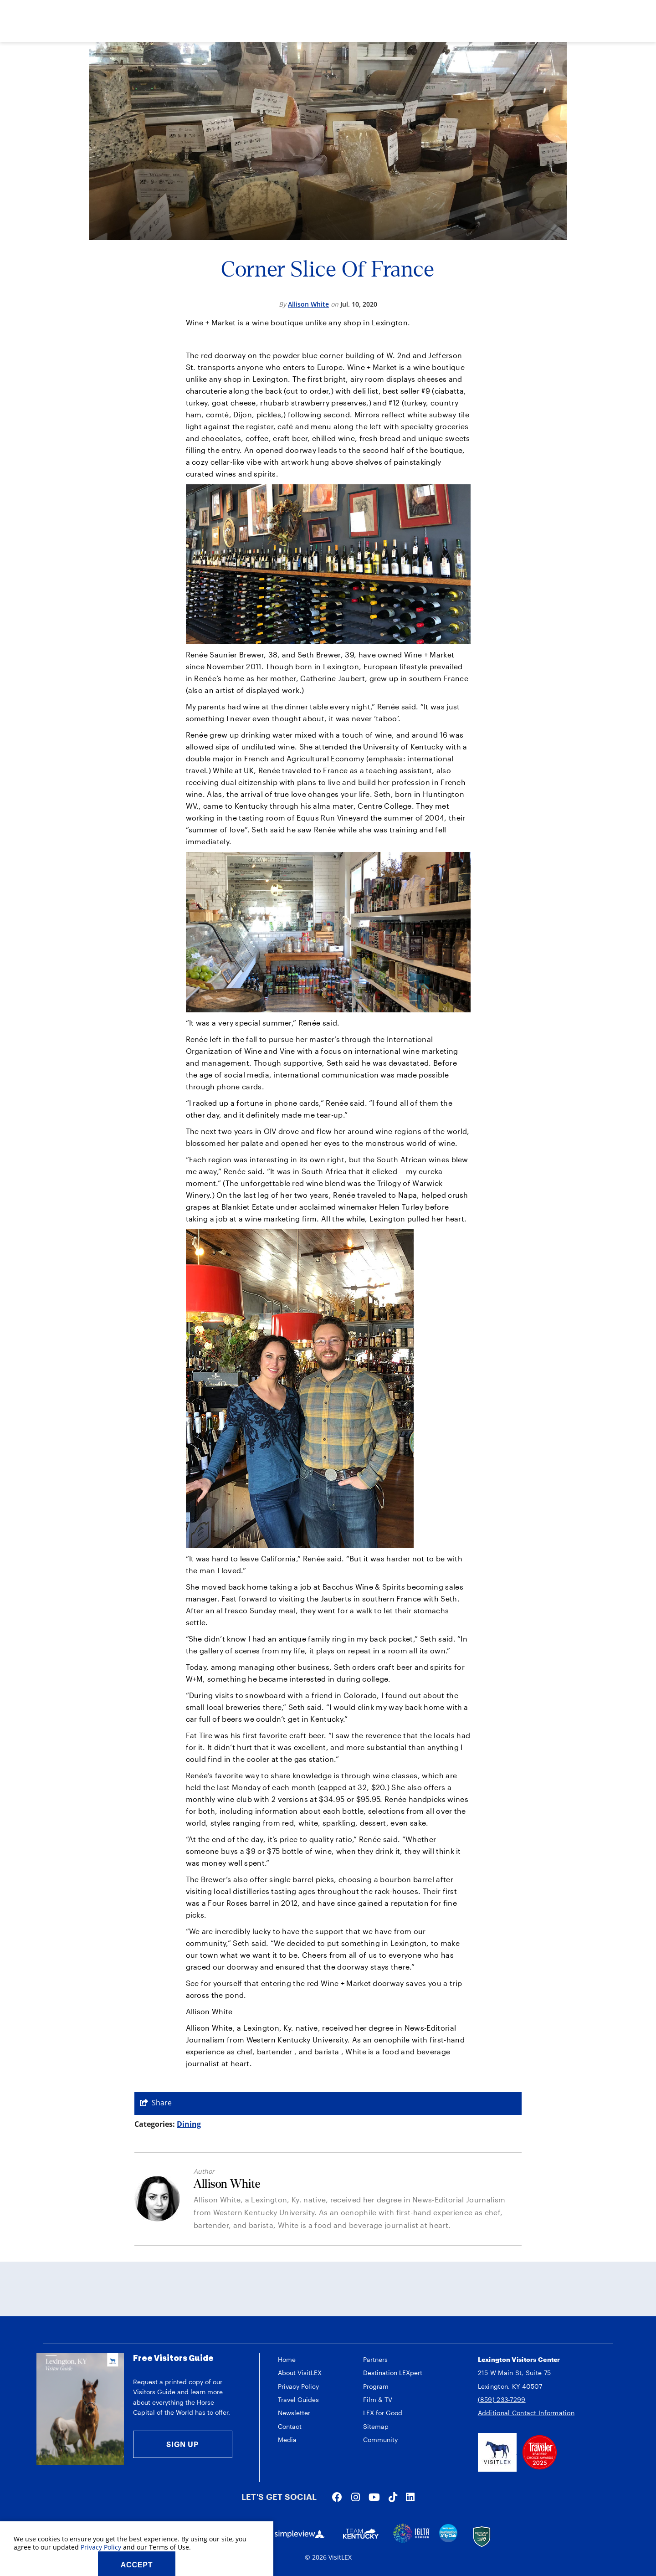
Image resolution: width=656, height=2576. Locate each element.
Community (380, 2439)
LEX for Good (382, 2413)
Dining (189, 2124)
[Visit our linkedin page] (410, 2497)
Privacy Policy (298, 2386)
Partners (375, 2359)
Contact (290, 2426)
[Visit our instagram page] (355, 2497)
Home (287, 2359)
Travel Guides (298, 2399)
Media (287, 2439)
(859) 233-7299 (502, 2399)
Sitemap (376, 2426)
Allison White (308, 304)
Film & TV (377, 2399)
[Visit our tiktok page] (393, 2497)
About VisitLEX (300, 2372)
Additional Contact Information (526, 2413)
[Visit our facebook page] (337, 2497)
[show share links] (155, 2102)
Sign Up (182, 2444)
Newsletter (294, 2413)
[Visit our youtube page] (374, 2497)
